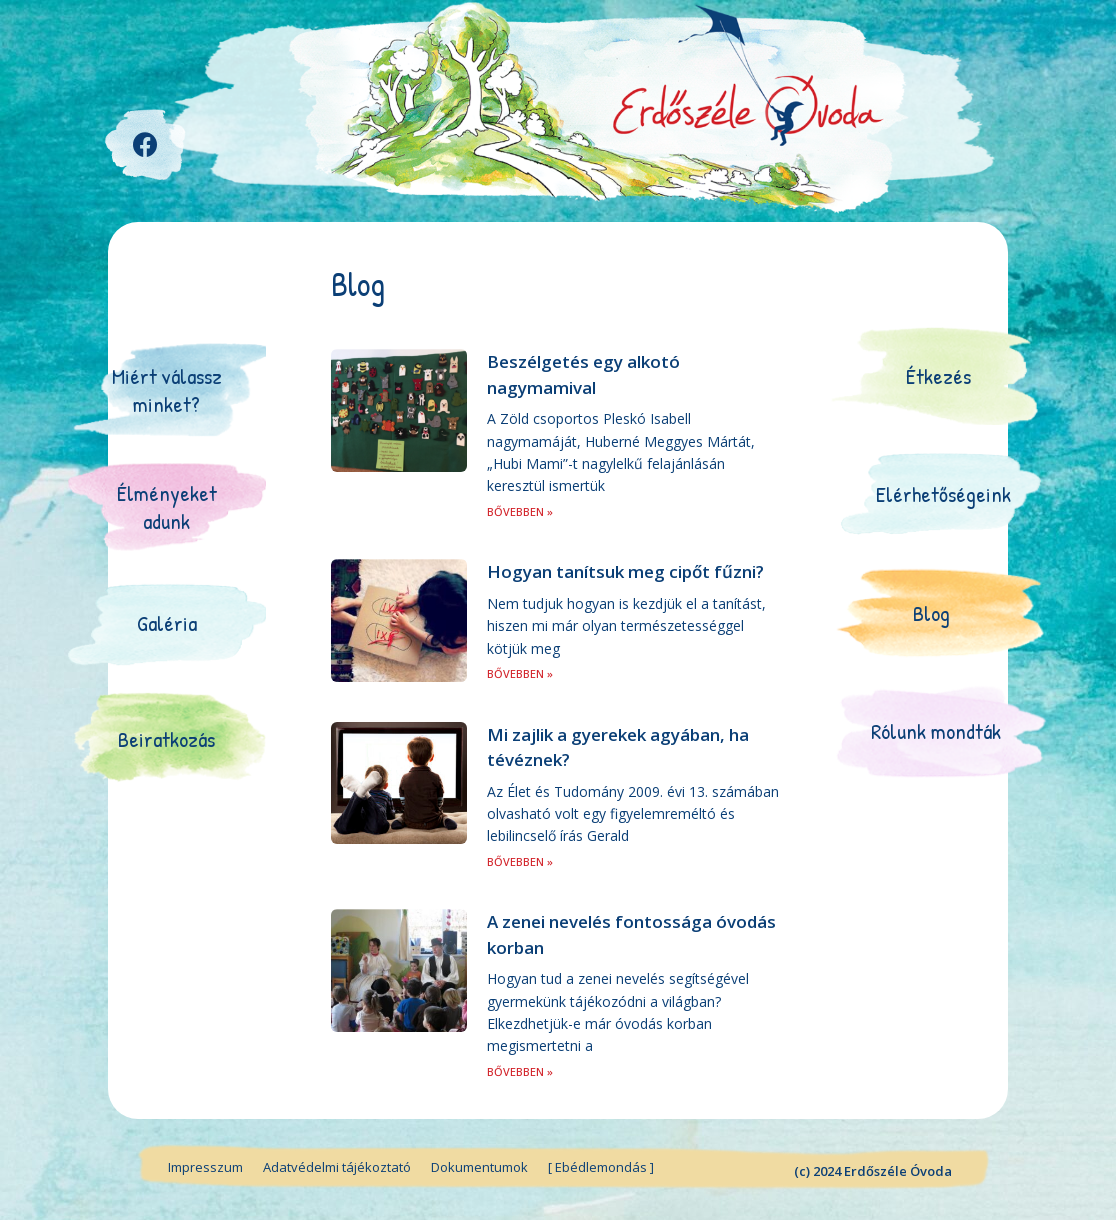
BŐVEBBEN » (520, 511)
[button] (167, 390)
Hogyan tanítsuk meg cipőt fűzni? (625, 571)
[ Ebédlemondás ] (601, 1167)
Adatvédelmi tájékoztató (337, 1167)
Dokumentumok (479, 1167)
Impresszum (205, 1167)
